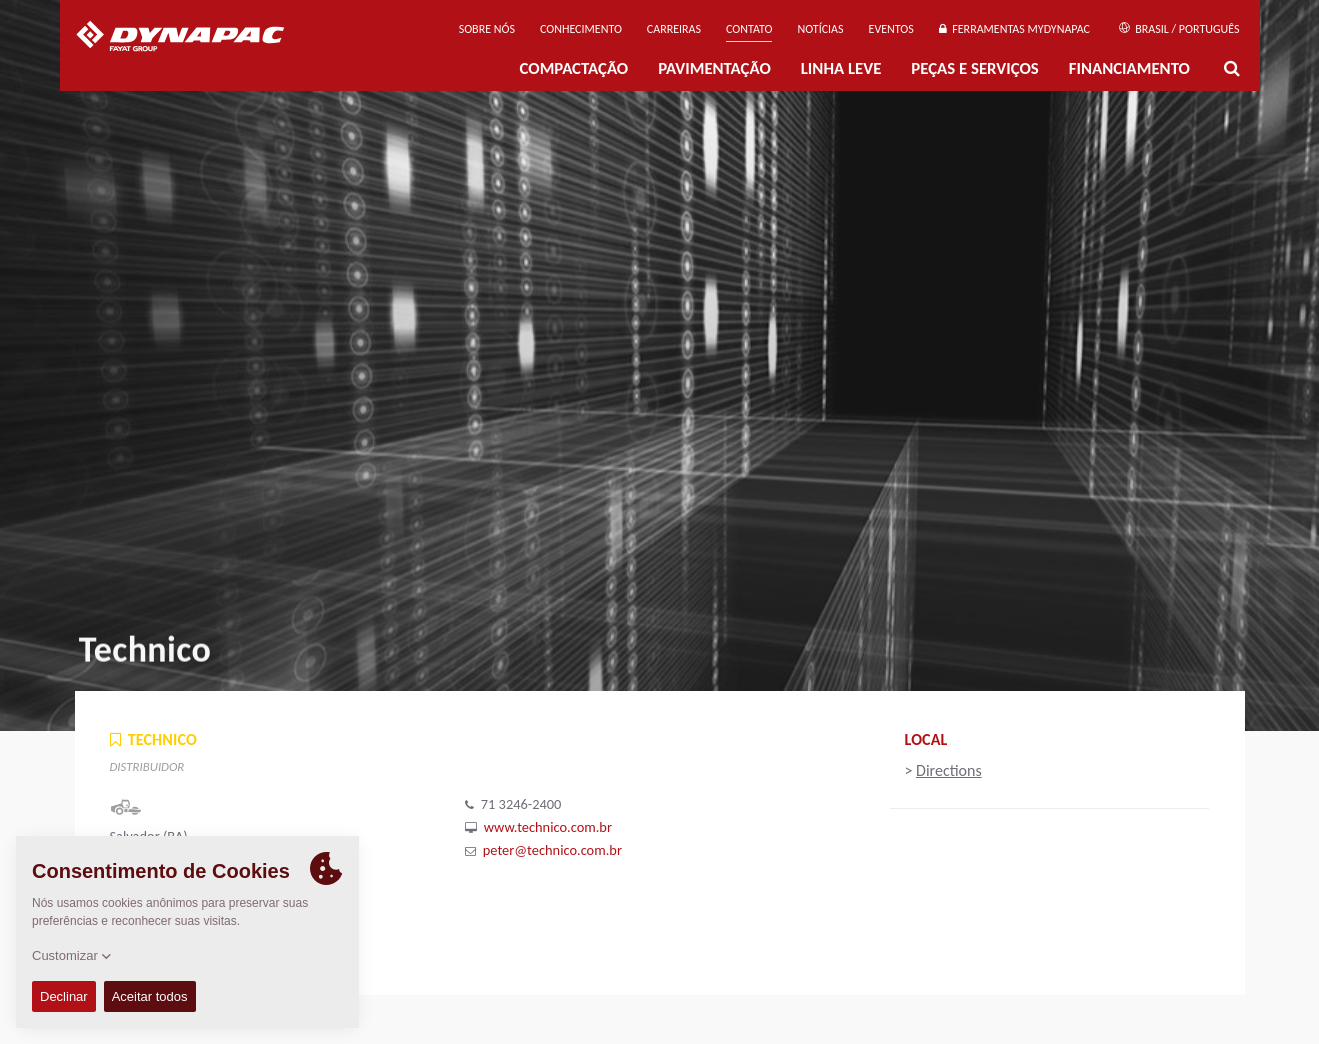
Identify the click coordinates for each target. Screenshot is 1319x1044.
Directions (949, 770)
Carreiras (674, 29)
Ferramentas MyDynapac (1014, 29)
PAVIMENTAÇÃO (714, 68)
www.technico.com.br (548, 827)
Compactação (574, 68)
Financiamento (1129, 68)
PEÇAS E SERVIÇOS (974, 68)
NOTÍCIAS (820, 29)
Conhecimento (581, 29)
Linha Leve (841, 68)
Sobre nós (487, 29)
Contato (749, 29)
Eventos (891, 29)
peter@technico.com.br (552, 850)
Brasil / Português (1179, 29)
